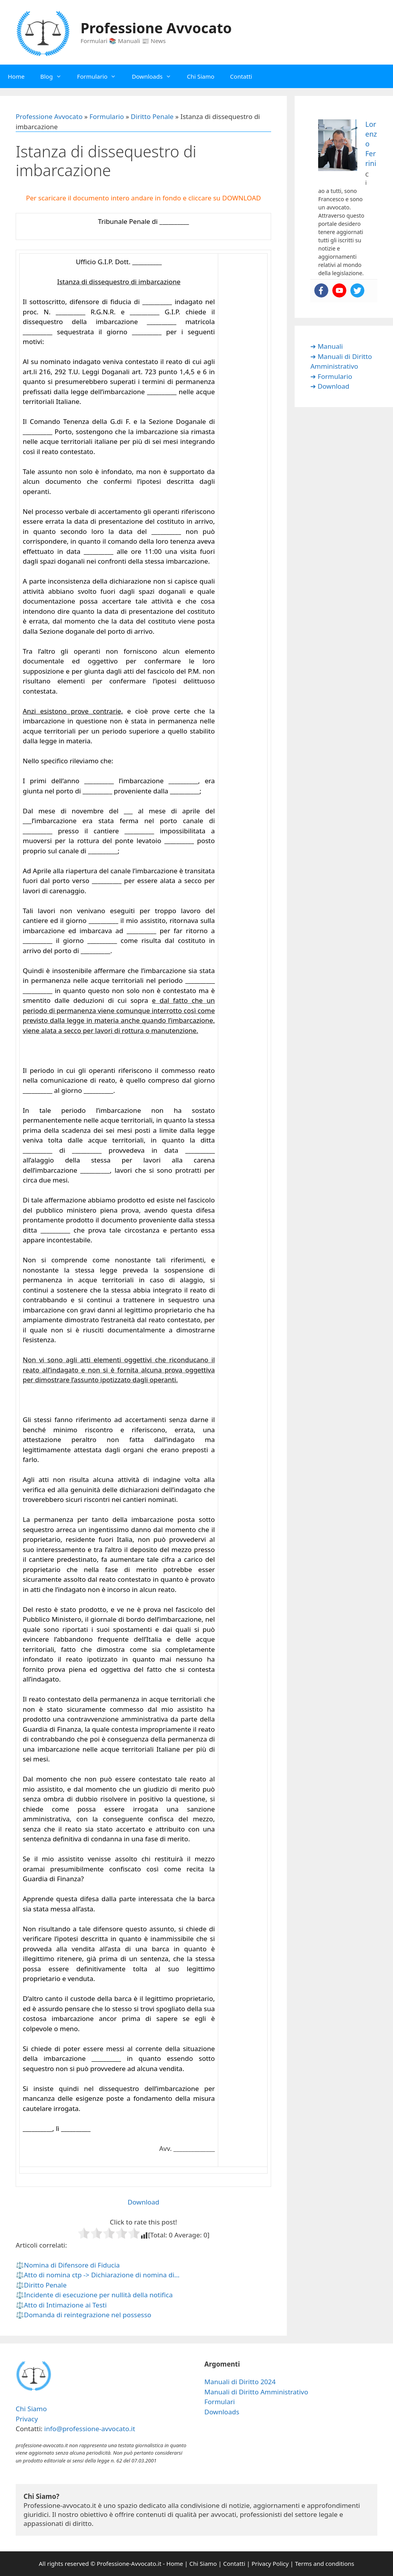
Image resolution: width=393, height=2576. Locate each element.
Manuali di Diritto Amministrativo (256, 2391)
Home (16, 76)
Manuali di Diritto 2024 (240, 2381)
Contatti (241, 76)
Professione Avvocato (156, 28)
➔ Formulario (331, 376)
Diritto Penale (152, 116)
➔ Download (329, 386)
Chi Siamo (200, 76)
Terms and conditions (324, 2563)
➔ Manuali (326, 346)
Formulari (220, 2401)
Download (143, 2201)
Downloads (155, 76)
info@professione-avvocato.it (89, 2428)
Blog (54, 76)
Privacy (27, 2418)
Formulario (100, 76)
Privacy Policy (270, 2563)
